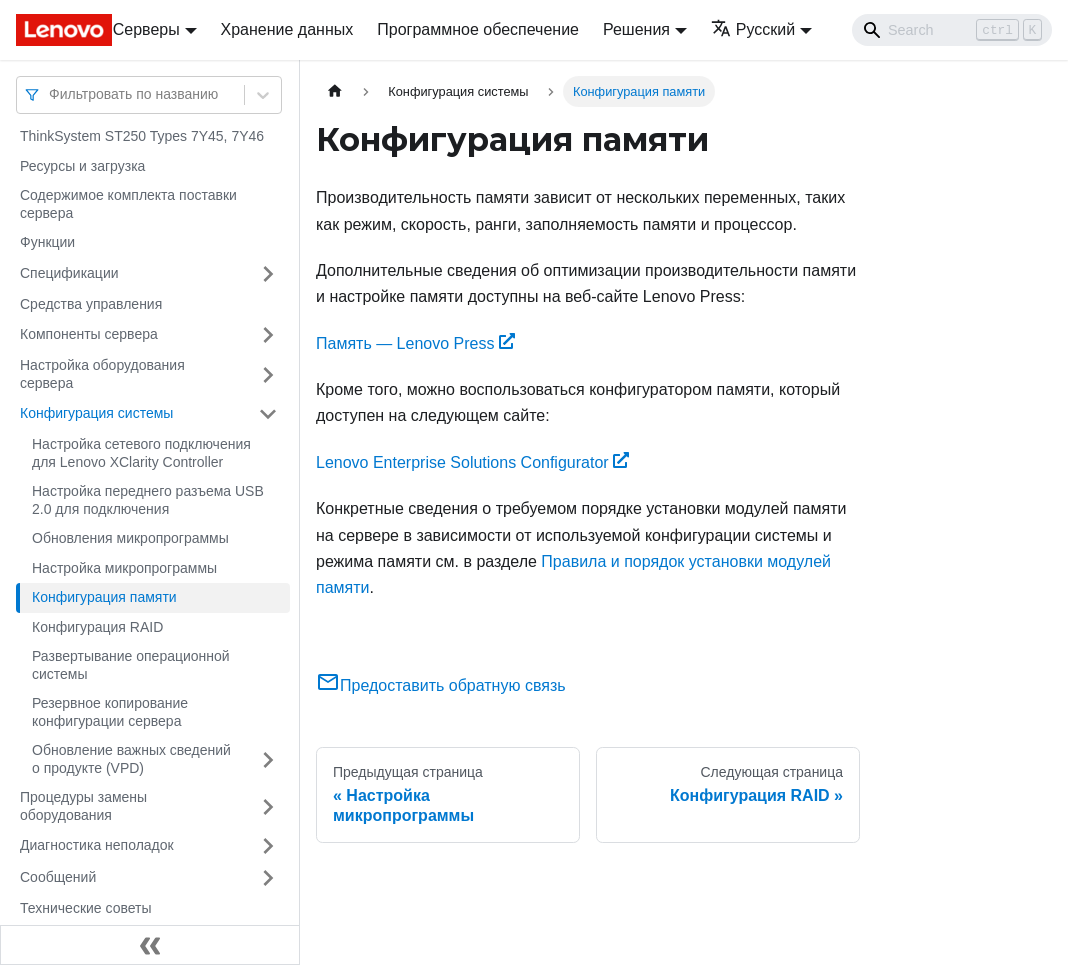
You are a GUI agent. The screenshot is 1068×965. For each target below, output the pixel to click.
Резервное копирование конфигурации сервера (110, 712)
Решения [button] (636, 29)
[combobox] (51, 94)
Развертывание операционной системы (131, 665)
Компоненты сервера (89, 334)
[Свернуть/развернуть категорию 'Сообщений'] (268, 878)
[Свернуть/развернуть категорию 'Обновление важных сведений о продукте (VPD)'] (268, 759)
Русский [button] (753, 29)
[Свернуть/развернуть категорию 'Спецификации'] (268, 274)
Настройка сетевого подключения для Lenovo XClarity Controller (141, 453)
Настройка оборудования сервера (102, 374)
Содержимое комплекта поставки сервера (128, 204)
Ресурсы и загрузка (82, 166)
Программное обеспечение (478, 29)
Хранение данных (287, 29)
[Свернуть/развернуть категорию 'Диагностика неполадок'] (268, 846)
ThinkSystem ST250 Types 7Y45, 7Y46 (142, 136)
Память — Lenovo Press (415, 343)
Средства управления (91, 304)
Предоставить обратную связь (441, 685)
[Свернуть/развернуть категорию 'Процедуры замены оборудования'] (268, 806)
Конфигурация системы (96, 413)
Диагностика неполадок (97, 845)
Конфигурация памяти (104, 597)
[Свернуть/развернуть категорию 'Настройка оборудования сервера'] (268, 374)
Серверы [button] (146, 29)
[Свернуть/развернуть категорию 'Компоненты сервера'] (268, 335)
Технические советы (86, 908)
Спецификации (69, 273)
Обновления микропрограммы (130, 538)
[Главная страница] (335, 91)
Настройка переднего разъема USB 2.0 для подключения (148, 500)
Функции (47, 242)
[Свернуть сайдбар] (150, 945)
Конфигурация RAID (97, 627)
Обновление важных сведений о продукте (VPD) (131, 759)
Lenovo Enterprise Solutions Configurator (472, 462)
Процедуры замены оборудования (83, 806)
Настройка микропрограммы (124, 568)
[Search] (952, 30)
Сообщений (58, 877)
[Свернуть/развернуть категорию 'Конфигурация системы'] (268, 414)
